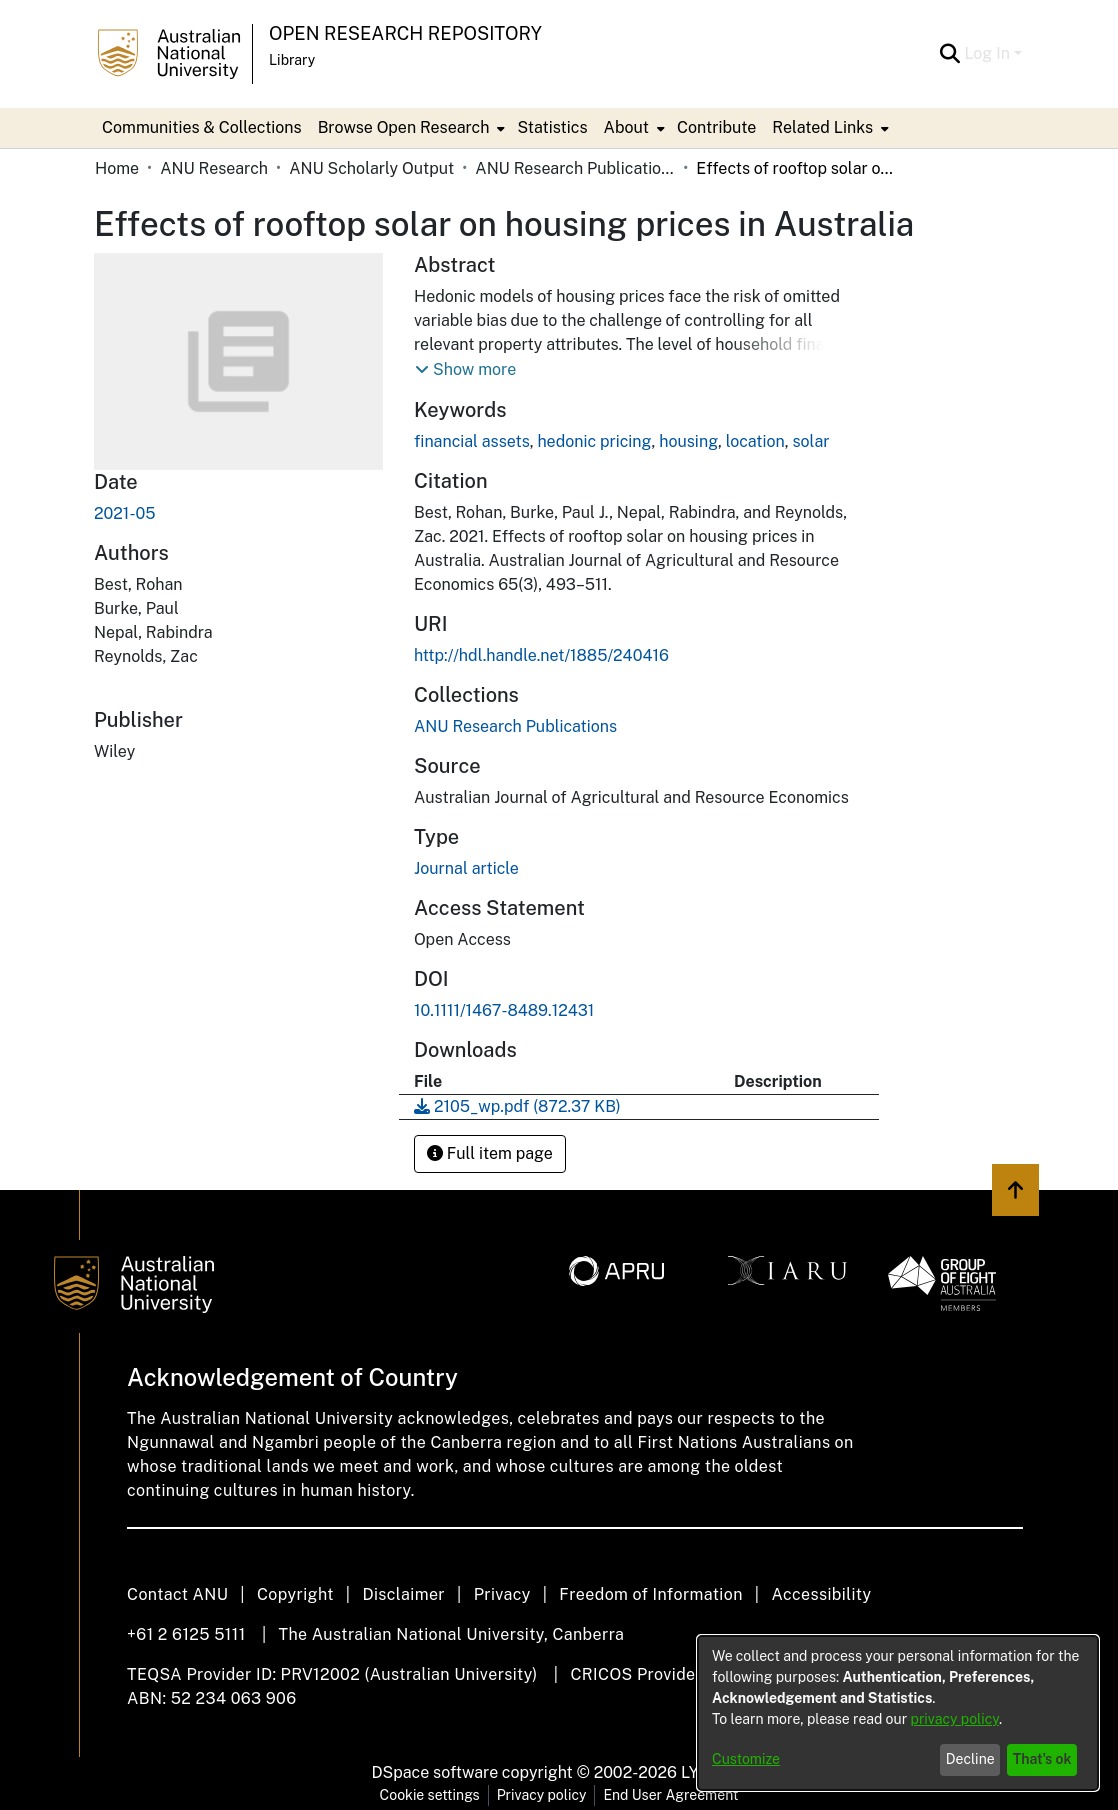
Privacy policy (542, 1795)
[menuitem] (410, 128)
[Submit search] (949, 54)
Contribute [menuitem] (716, 127)
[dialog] (898, 1713)
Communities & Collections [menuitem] (202, 127)
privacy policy (955, 1719)
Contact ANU (177, 1594)
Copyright (295, 1594)
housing (688, 441)
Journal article (466, 868)
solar (810, 441)
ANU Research (214, 168)
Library (292, 60)
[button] (465, 370)
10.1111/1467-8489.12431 (504, 1010)
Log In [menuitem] (987, 53)
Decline (970, 1759)
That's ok (1042, 1759)
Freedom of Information (650, 1594)
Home (117, 168)
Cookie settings (430, 1795)
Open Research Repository (405, 33)
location (755, 441)
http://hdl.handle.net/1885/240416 (541, 655)
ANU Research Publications (575, 168)
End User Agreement (670, 1795)
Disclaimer (403, 1594)
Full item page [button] (490, 1153)
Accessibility (821, 1594)
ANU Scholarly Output (371, 168)
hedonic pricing (594, 441)
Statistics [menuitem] (552, 127)
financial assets (472, 441)
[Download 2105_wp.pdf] (517, 1106)
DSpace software (435, 1772)
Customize (746, 1759)
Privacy (502, 1594)
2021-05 (124, 513)
